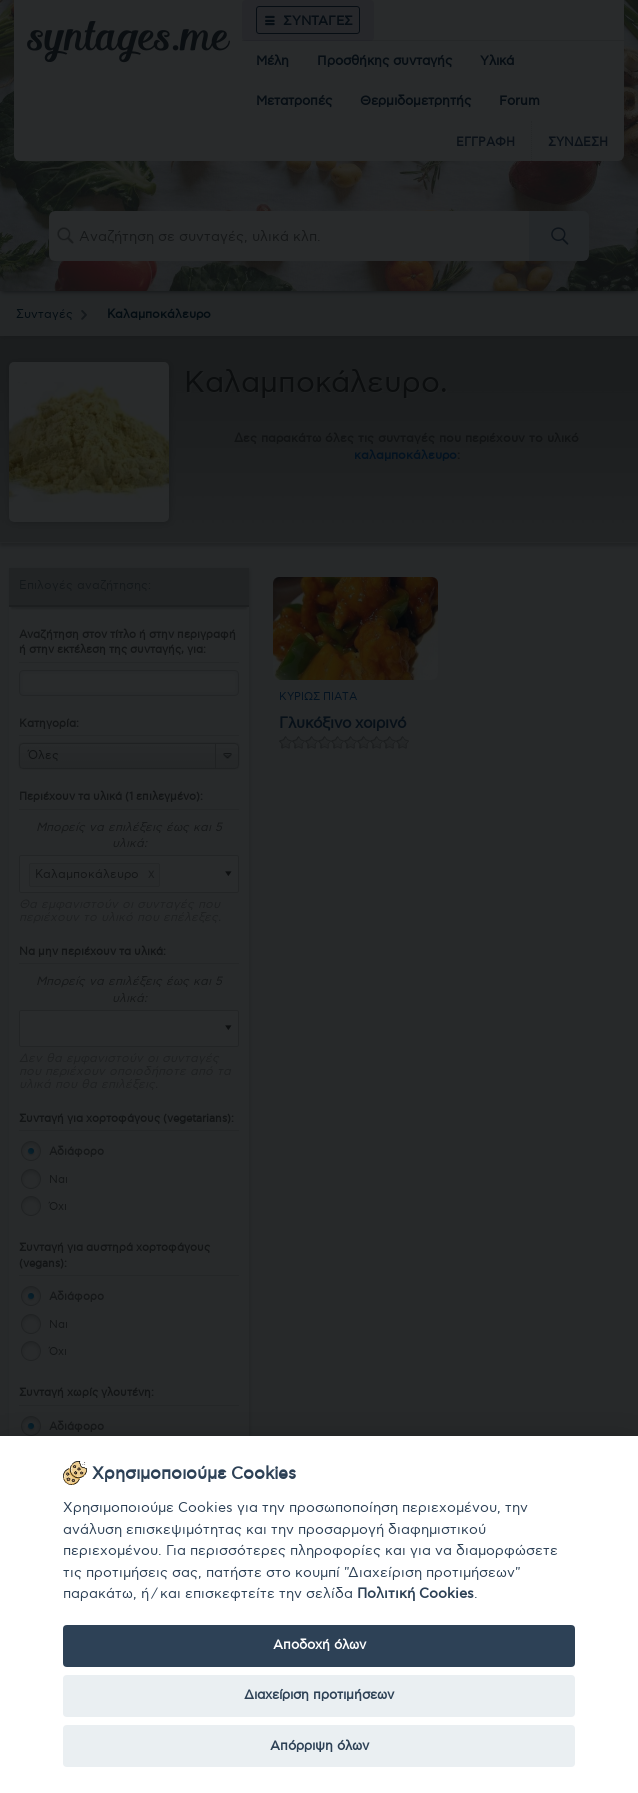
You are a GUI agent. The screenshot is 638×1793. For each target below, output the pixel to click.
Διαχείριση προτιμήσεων (319, 1695)
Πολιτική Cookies (415, 1593)
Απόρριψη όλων (319, 1746)
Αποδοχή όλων (319, 1645)
